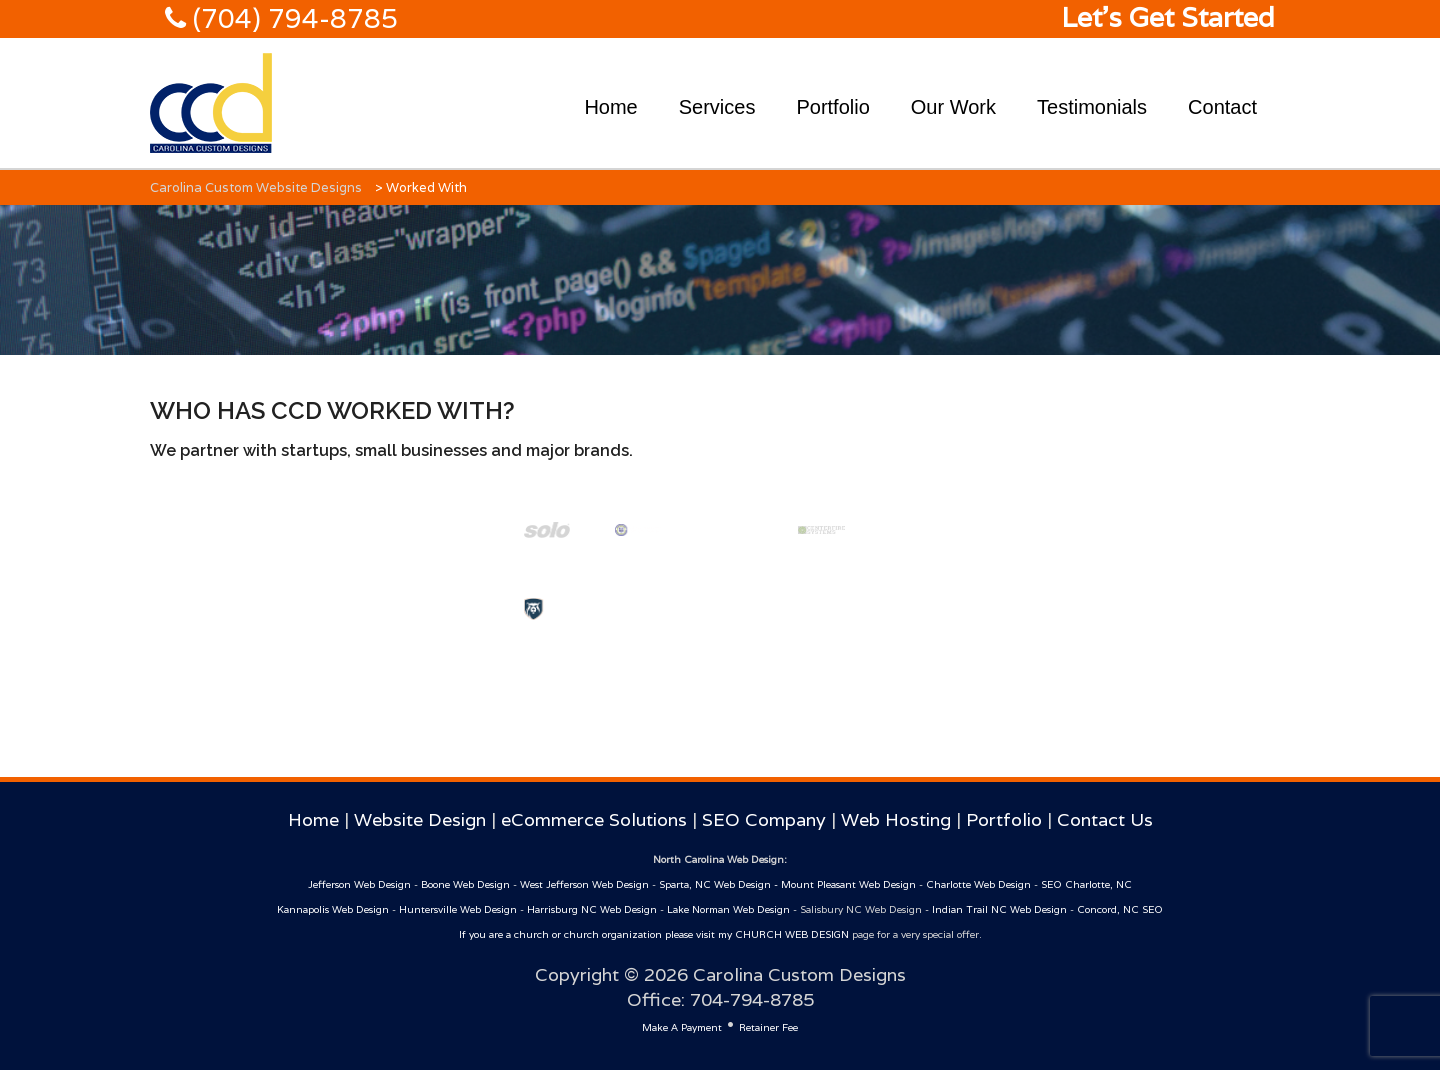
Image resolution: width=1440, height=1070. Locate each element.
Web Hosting (896, 819)
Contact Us (1105, 819)
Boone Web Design (465, 884)
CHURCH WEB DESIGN (792, 934)
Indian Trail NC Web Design (999, 909)
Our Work (953, 107)
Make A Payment (682, 1027)
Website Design (420, 819)
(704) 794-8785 (292, 18)
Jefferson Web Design (359, 884)
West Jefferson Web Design (584, 884)
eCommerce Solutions (594, 819)
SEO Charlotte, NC (1086, 884)
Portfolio (832, 107)
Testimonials (1092, 107)
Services (717, 107)
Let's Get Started (1168, 17)
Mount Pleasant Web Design (848, 884)
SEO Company (764, 819)
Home (610, 107)
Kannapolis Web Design (333, 909)
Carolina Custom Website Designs (256, 187)
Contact (1222, 107)
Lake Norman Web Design (728, 909)
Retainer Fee (768, 1027)
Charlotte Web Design (978, 884)
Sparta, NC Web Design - (720, 884)
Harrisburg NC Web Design (592, 909)
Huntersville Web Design (458, 909)
